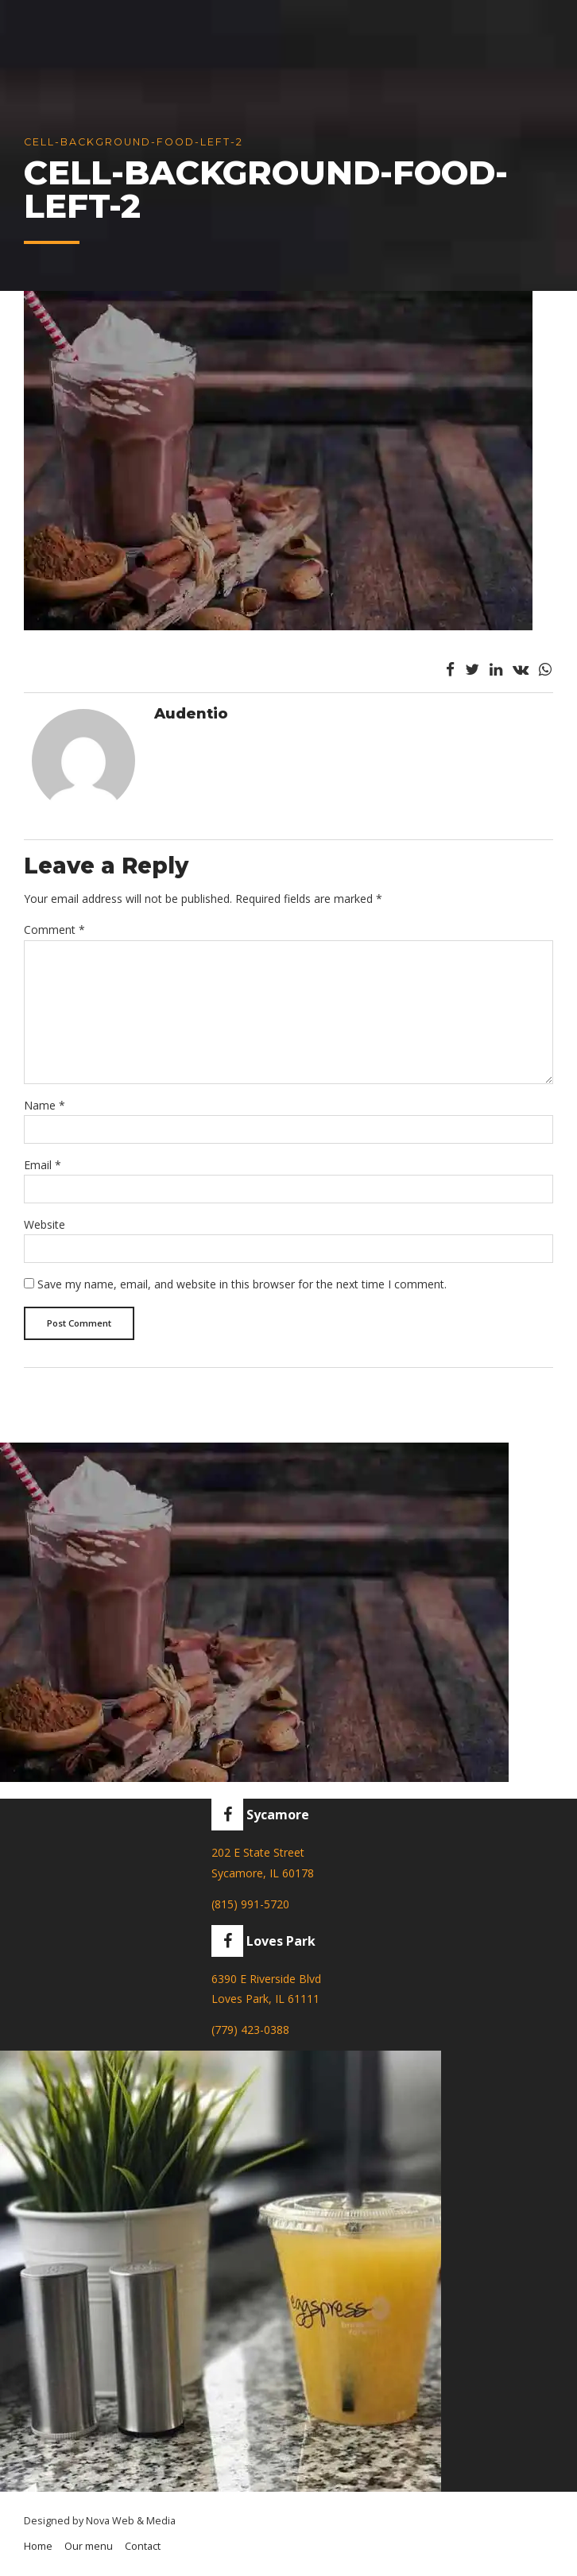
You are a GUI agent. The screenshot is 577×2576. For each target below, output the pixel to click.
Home (38, 2546)
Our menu (88, 2546)
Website (44, 1224)
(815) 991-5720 (250, 1904)
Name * (44, 1105)
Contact (143, 2546)
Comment (54, 929)
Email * (42, 1164)
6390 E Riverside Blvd (266, 1978)
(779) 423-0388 (250, 2029)
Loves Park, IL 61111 (265, 1998)
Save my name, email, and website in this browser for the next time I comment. (242, 1284)
